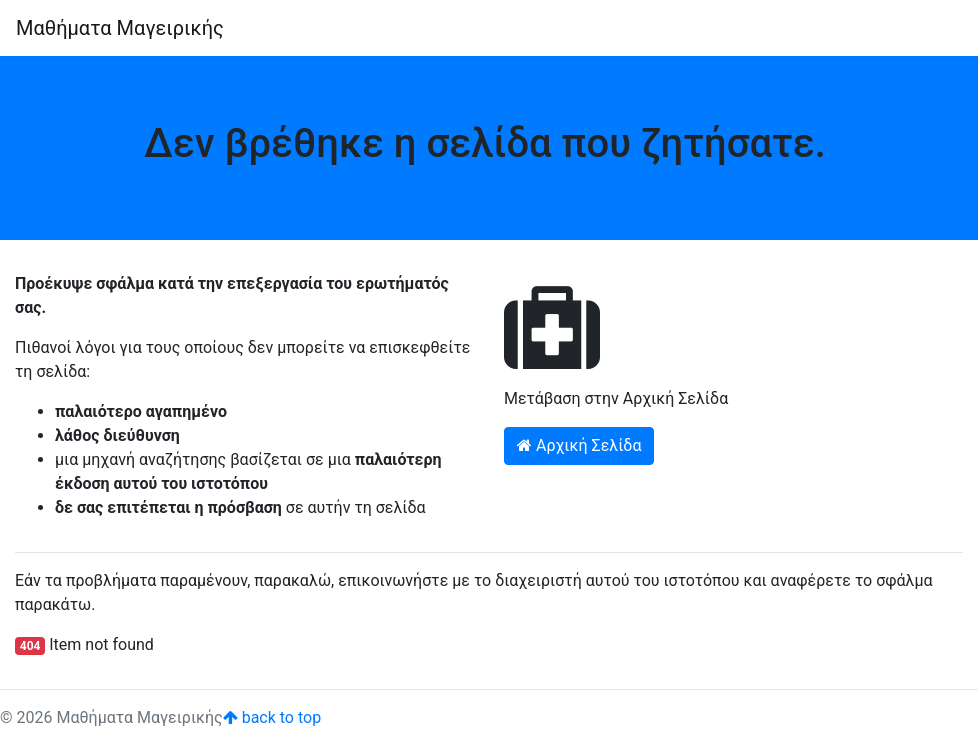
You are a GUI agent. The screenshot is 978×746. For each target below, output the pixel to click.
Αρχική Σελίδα (579, 445)
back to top (272, 717)
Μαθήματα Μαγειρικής (120, 28)
